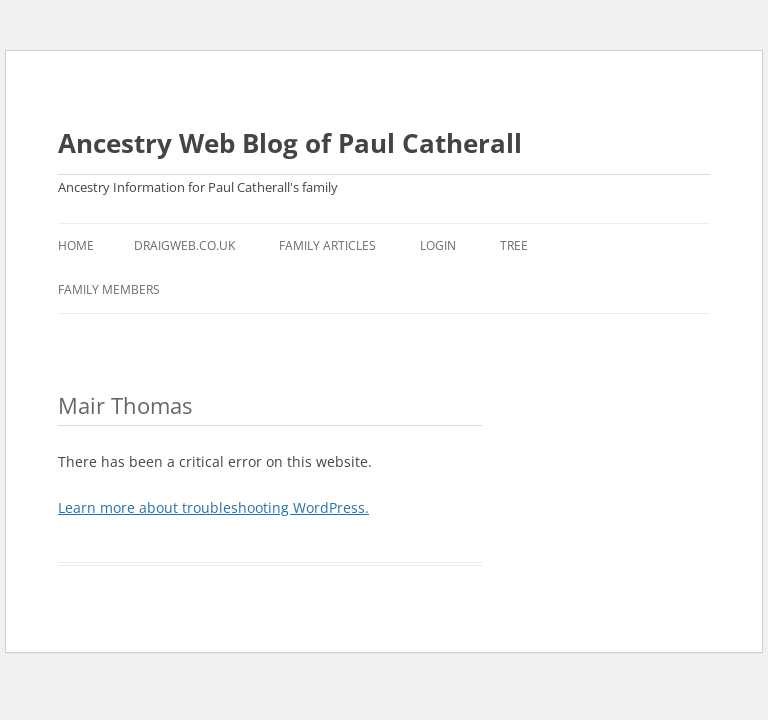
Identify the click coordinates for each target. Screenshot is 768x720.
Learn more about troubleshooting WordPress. (213, 507)
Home (76, 245)
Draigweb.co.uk (184, 245)
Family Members (109, 289)
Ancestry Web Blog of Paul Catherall (290, 143)
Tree (514, 245)
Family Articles (327, 245)
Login (438, 245)
